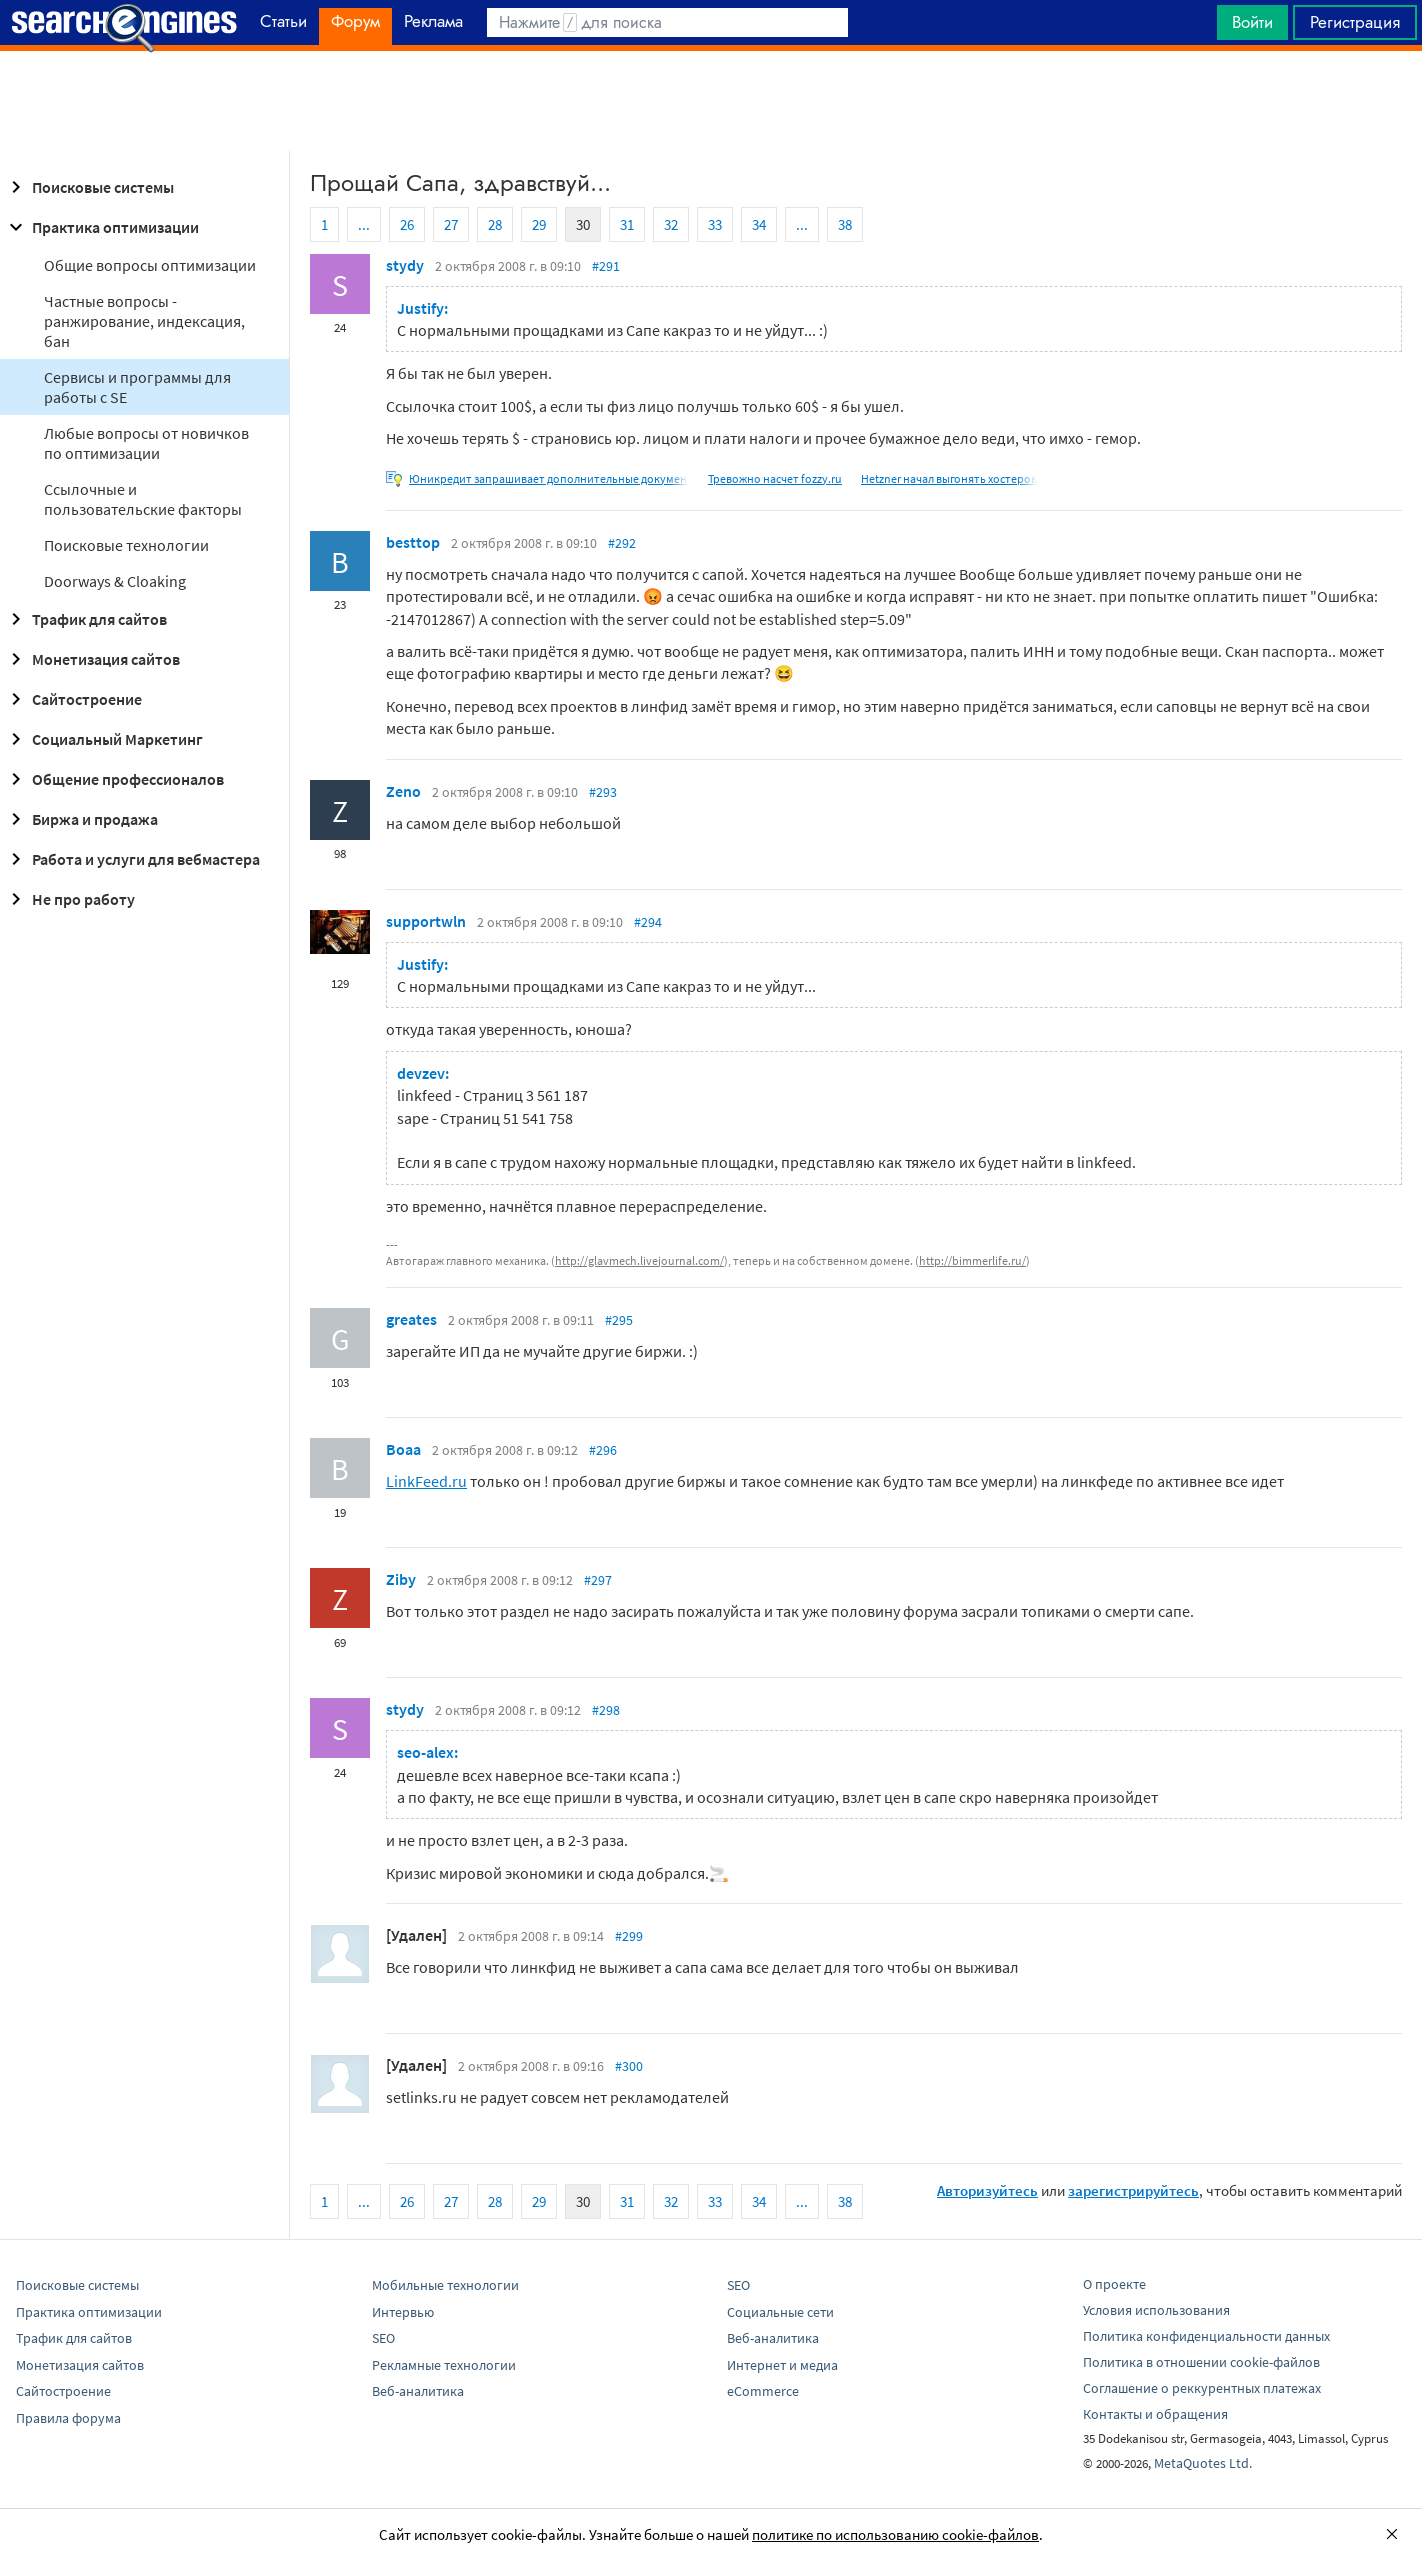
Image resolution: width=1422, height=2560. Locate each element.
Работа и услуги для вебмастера (132, 859)
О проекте (1114, 2284)
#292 (622, 543)
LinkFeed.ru (426, 1481)
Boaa (403, 1449)
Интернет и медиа (782, 2365)
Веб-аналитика (418, 2391)
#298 (606, 1710)
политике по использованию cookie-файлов (895, 2534)
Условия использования (1156, 2310)
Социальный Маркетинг (103, 739)
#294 (648, 922)
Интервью (403, 2312)
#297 (598, 1580)
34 (759, 224)
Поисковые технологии (126, 545)
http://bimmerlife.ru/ (972, 1260)
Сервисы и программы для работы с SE (137, 387)
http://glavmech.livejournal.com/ (639, 1260)
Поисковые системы (89, 187)
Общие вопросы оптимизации (150, 265)
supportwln (426, 921)
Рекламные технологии (444, 2365)
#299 (629, 1936)
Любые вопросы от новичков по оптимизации (146, 443)
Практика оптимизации (101, 227)
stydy (405, 265)
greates (411, 1319)
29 (539, 224)
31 (627, 224)
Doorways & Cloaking (115, 581)
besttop (413, 542)
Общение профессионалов (114, 779)
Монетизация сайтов (92, 659)
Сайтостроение (73, 699)
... (364, 224)
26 (407, 224)
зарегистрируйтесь (1133, 2190)
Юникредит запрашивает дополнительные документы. (556, 478)
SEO (383, 2338)
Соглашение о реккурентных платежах (1202, 2388)
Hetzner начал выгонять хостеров (949, 478)
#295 (619, 1320)
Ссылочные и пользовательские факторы (143, 499)
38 (845, 224)
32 (671, 224)
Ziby (401, 1579)
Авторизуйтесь (987, 2190)
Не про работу (69, 899)
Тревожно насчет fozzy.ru (775, 478)
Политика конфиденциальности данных (1206, 2336)
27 (451, 224)
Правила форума (68, 2418)
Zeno (403, 791)
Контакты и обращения (1155, 2414)
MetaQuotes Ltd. (1203, 2463)
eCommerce (763, 2391)
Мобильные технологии (445, 2285)
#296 (603, 1450)
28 (495, 224)
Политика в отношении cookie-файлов (1201, 2362)
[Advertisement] (711, 101)
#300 (629, 2066)
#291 (606, 266)
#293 (603, 792)
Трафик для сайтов (85, 619)
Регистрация (1355, 22)
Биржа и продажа (81, 819)
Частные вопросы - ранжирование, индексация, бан (144, 321)
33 (715, 224)
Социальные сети (780, 2312)
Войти (1252, 22)
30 (583, 224)
